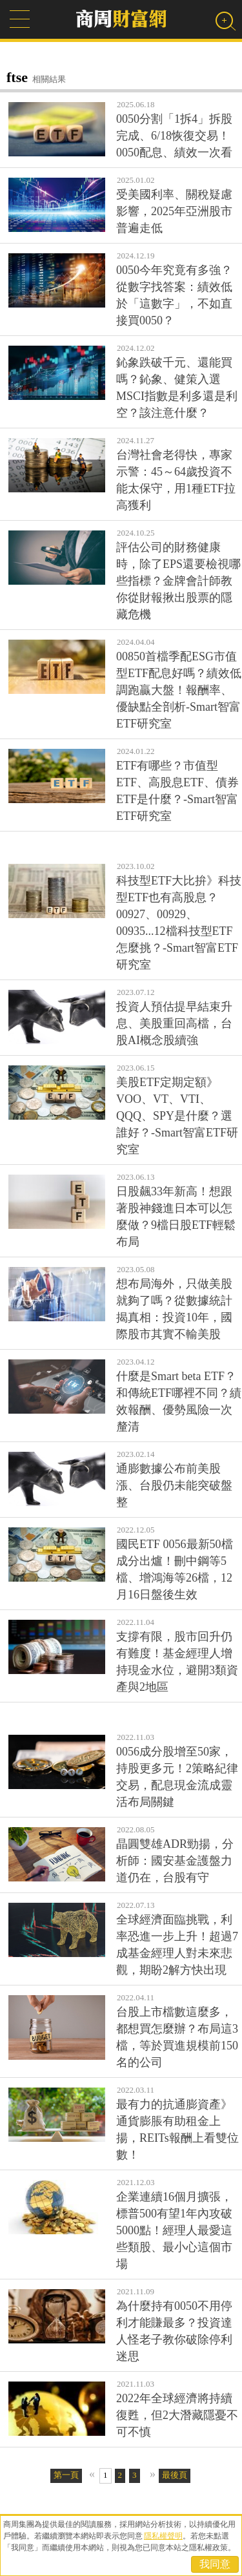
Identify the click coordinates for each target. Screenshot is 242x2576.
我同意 (214, 2564)
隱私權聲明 (163, 2535)
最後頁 (174, 2475)
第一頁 (66, 2475)
